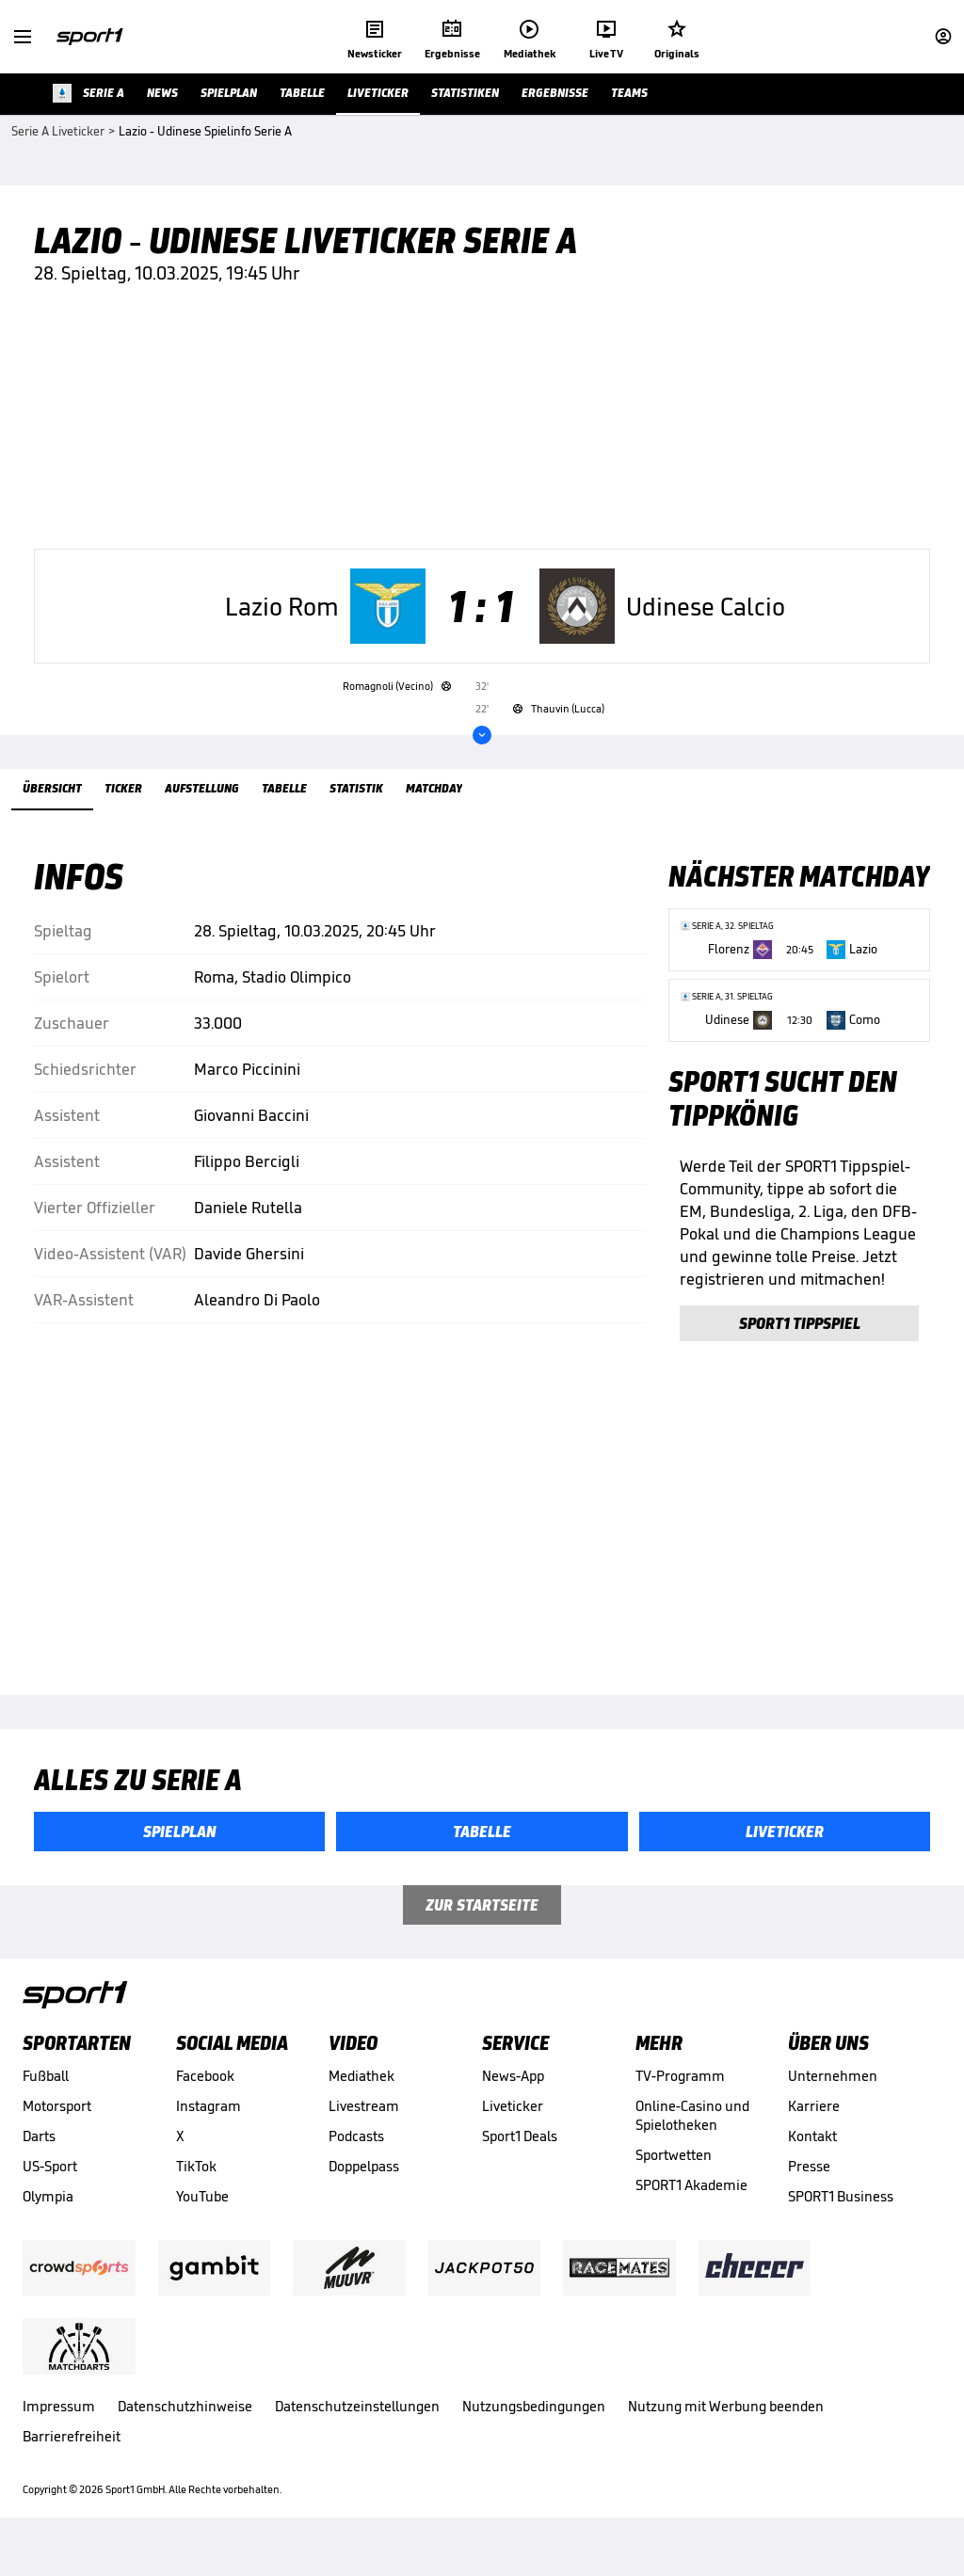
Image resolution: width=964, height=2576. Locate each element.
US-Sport (50, 2191)
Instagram (208, 2130)
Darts (39, 2160)
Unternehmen (832, 2100)
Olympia (48, 2221)
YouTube (202, 2221)
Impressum (59, 2431)
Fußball (46, 2100)
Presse (809, 2191)
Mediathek (361, 2100)
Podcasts (356, 2160)
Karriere (814, 2130)
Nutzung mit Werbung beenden (726, 2431)
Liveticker (512, 2130)
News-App (513, 2100)
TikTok (196, 2191)
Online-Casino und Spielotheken (692, 2139)
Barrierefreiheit (71, 2461)
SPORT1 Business (840, 2221)
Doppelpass (364, 2191)
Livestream (364, 2130)
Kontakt (812, 2160)
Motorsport (57, 2130)
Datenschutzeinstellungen (357, 2431)
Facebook (205, 2100)
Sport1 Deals (519, 2160)
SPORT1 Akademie (691, 2209)
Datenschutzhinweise (185, 2431)
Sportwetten (673, 2179)
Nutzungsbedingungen (533, 2431)
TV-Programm (680, 2100)
